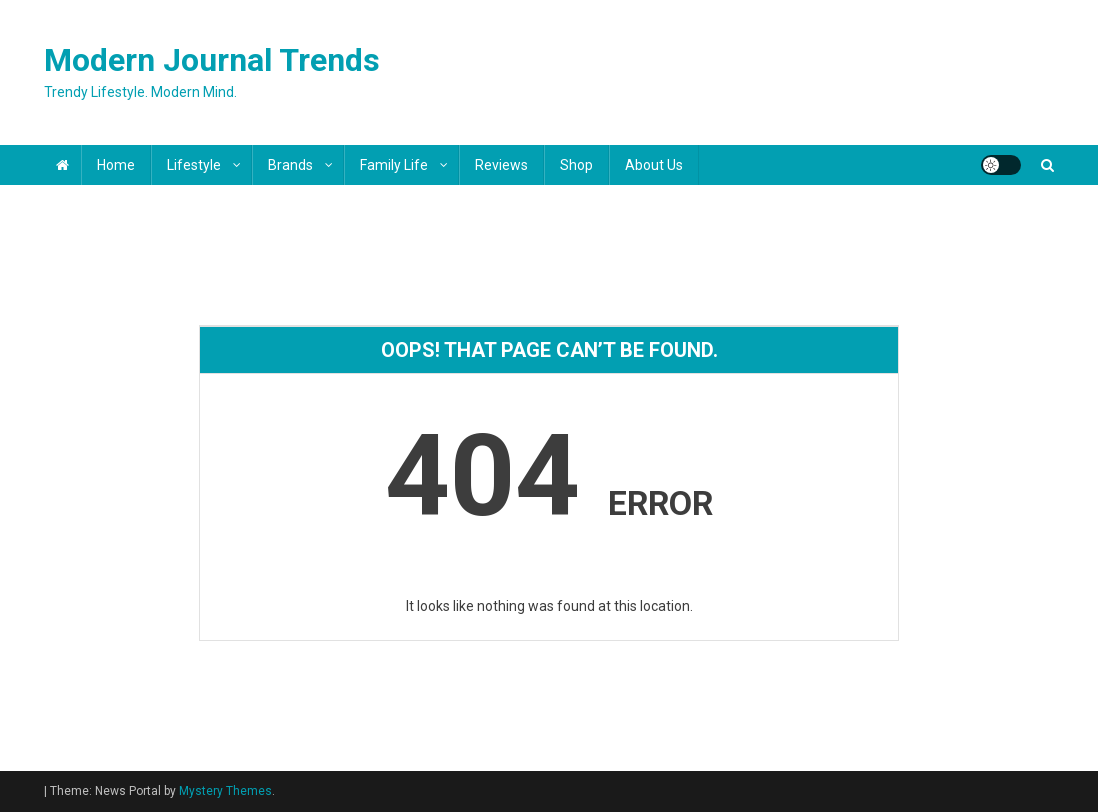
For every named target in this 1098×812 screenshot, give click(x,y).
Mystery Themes (225, 791)
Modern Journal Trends (212, 60)
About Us (654, 165)
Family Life (394, 165)
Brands (290, 165)
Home (116, 165)
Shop (576, 165)
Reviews (501, 165)
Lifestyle (194, 165)
